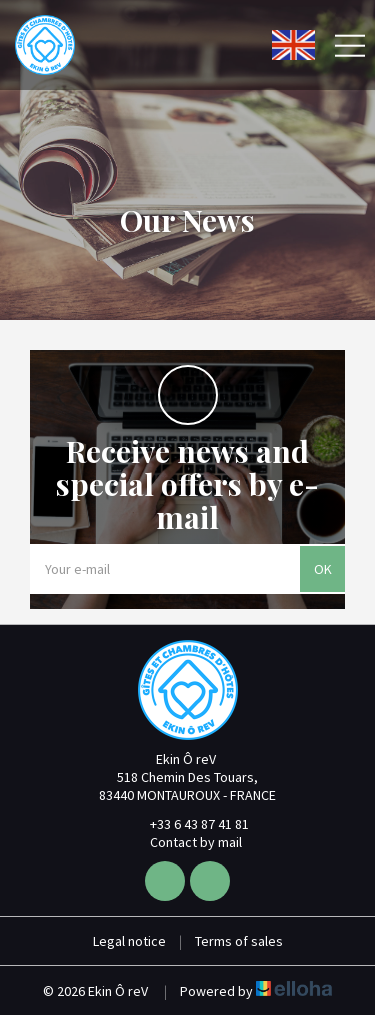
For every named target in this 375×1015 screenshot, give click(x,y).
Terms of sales (239, 941)
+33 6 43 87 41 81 (188, 824)
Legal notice (129, 941)
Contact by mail (184, 842)
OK (323, 569)
